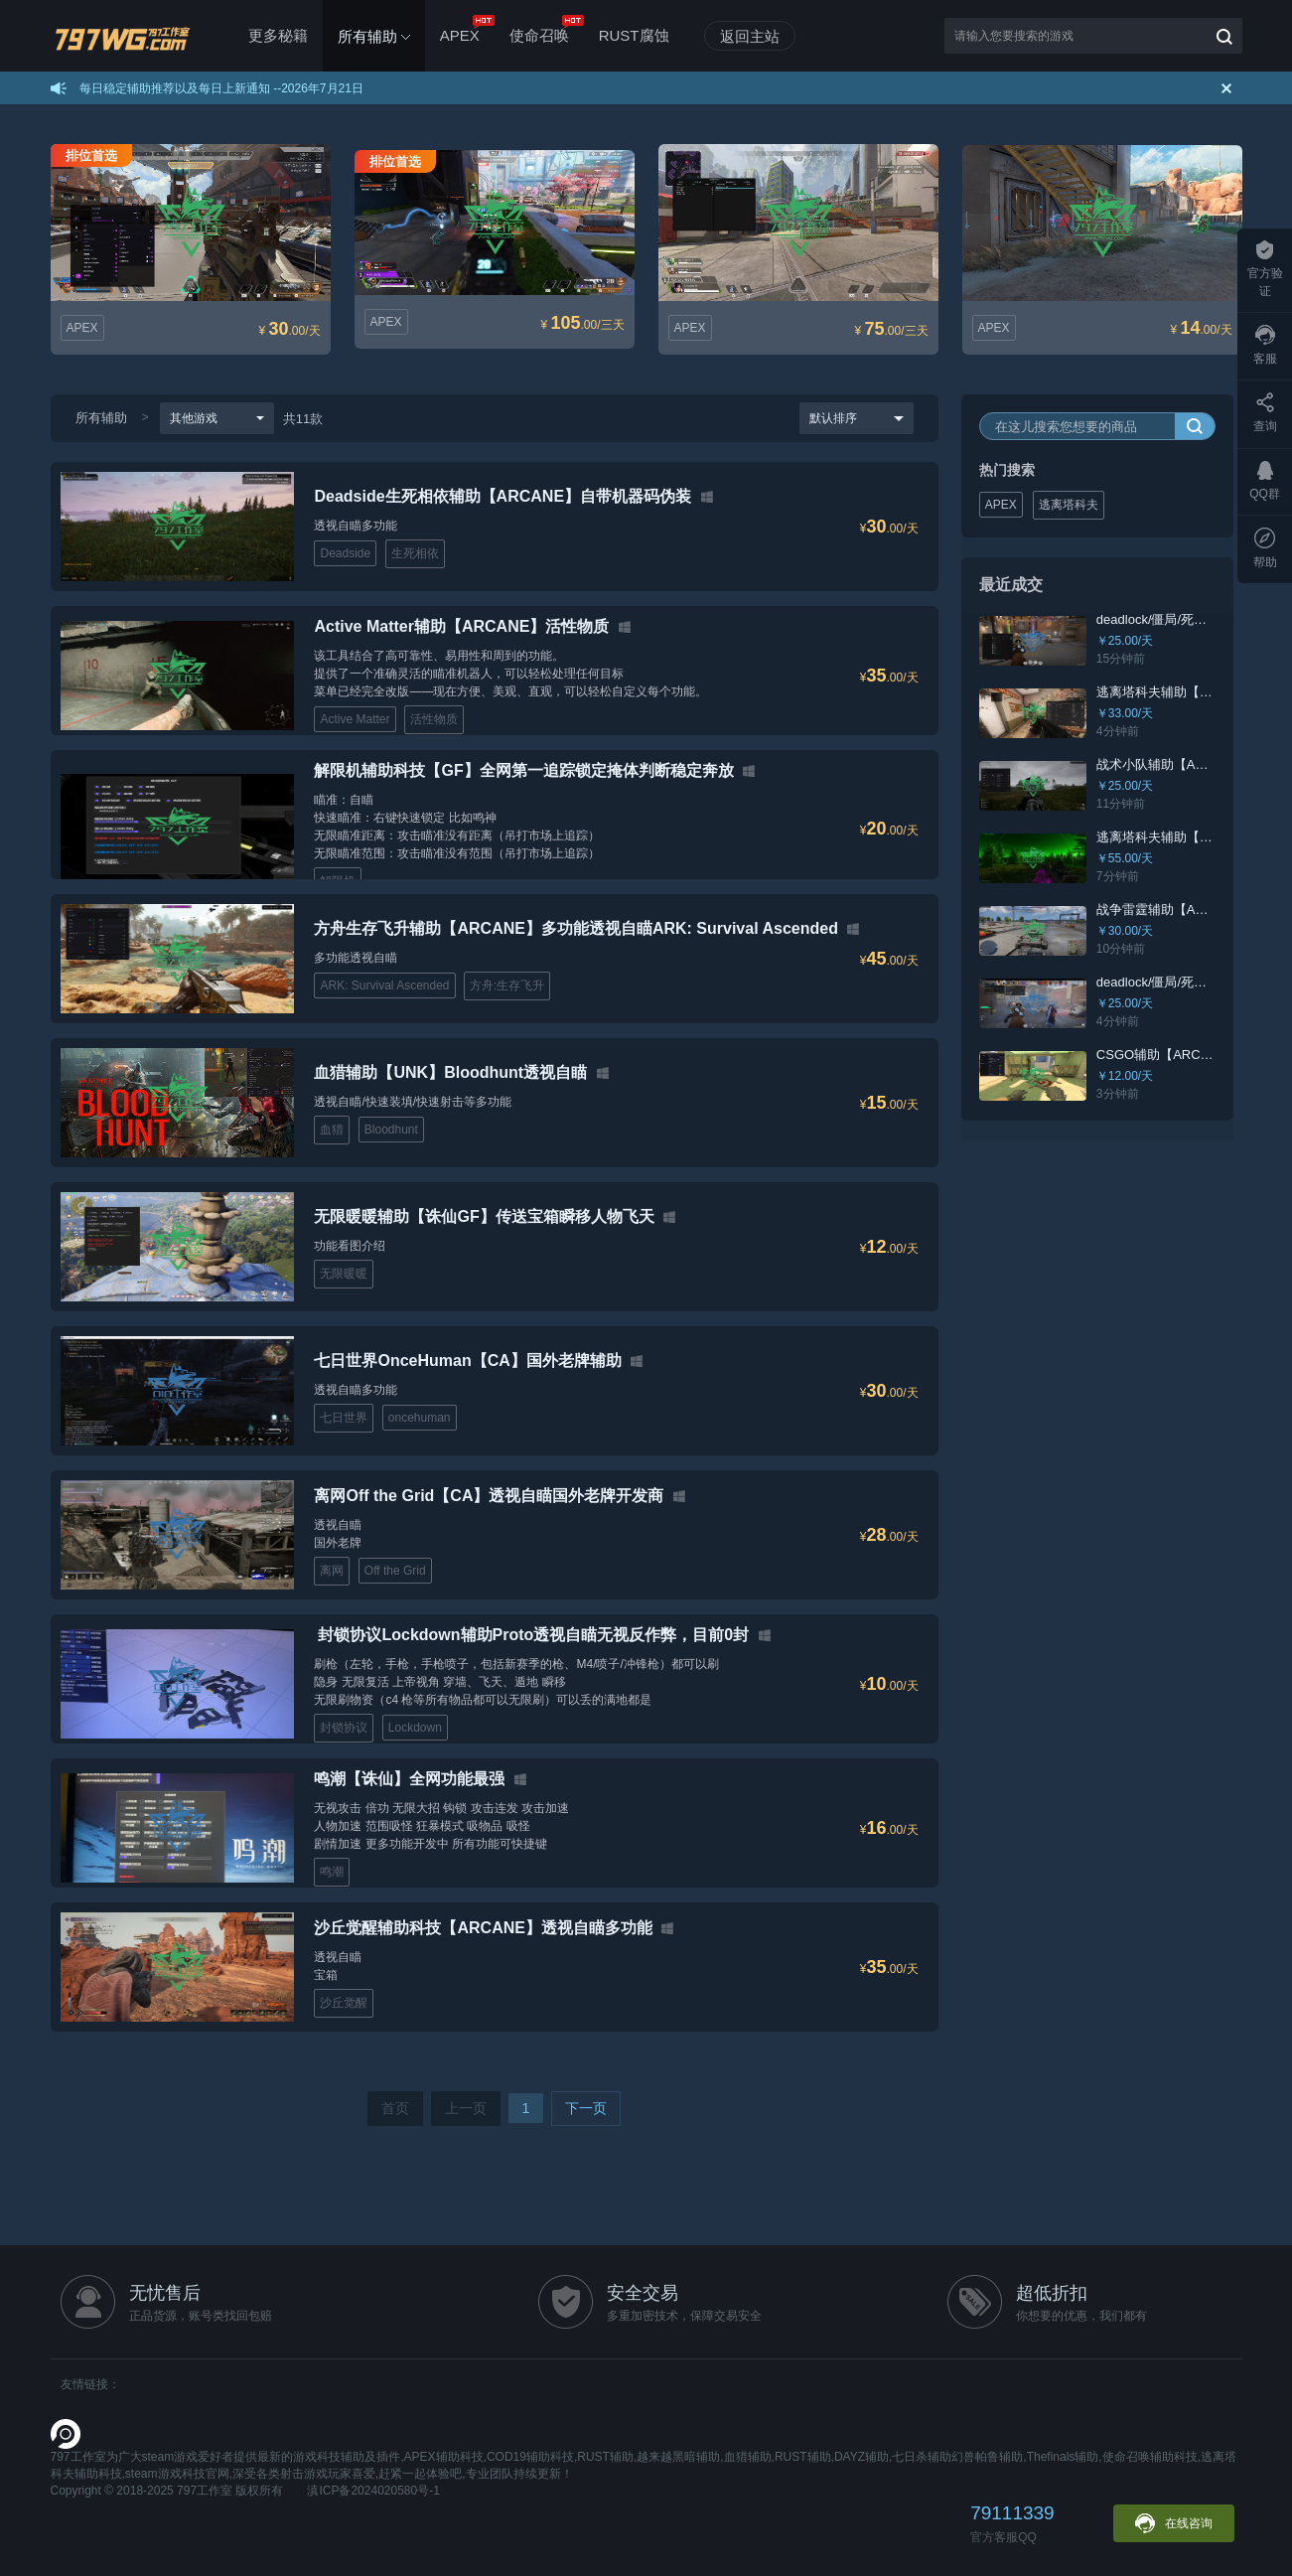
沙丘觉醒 (343, 2003)
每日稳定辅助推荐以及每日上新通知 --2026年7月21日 (221, 88)
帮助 (1265, 548)
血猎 (332, 1129)
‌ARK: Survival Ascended (384, 985)
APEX (467, 29)
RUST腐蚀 (634, 35)
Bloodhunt (391, 1129)
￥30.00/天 (1125, 931)
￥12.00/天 (1125, 1076)
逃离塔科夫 (1069, 505)
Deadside (345, 553)
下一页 (586, 2108)
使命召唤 (546, 29)
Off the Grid (395, 1571)
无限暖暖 (343, 1274)
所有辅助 (101, 417)
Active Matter (354, 719)
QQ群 (1264, 481)
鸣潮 (332, 1872)
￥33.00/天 (1125, 713)
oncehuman (419, 1418)
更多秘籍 (278, 35)
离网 (332, 1571)
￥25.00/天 (1125, 641)
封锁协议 (343, 1728)
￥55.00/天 (1125, 858)
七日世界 (343, 1418)
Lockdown (415, 1728)
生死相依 (415, 553)
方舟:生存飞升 (507, 985)
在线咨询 (1174, 2523)
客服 (1265, 345)
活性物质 (434, 719)
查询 (1265, 412)
